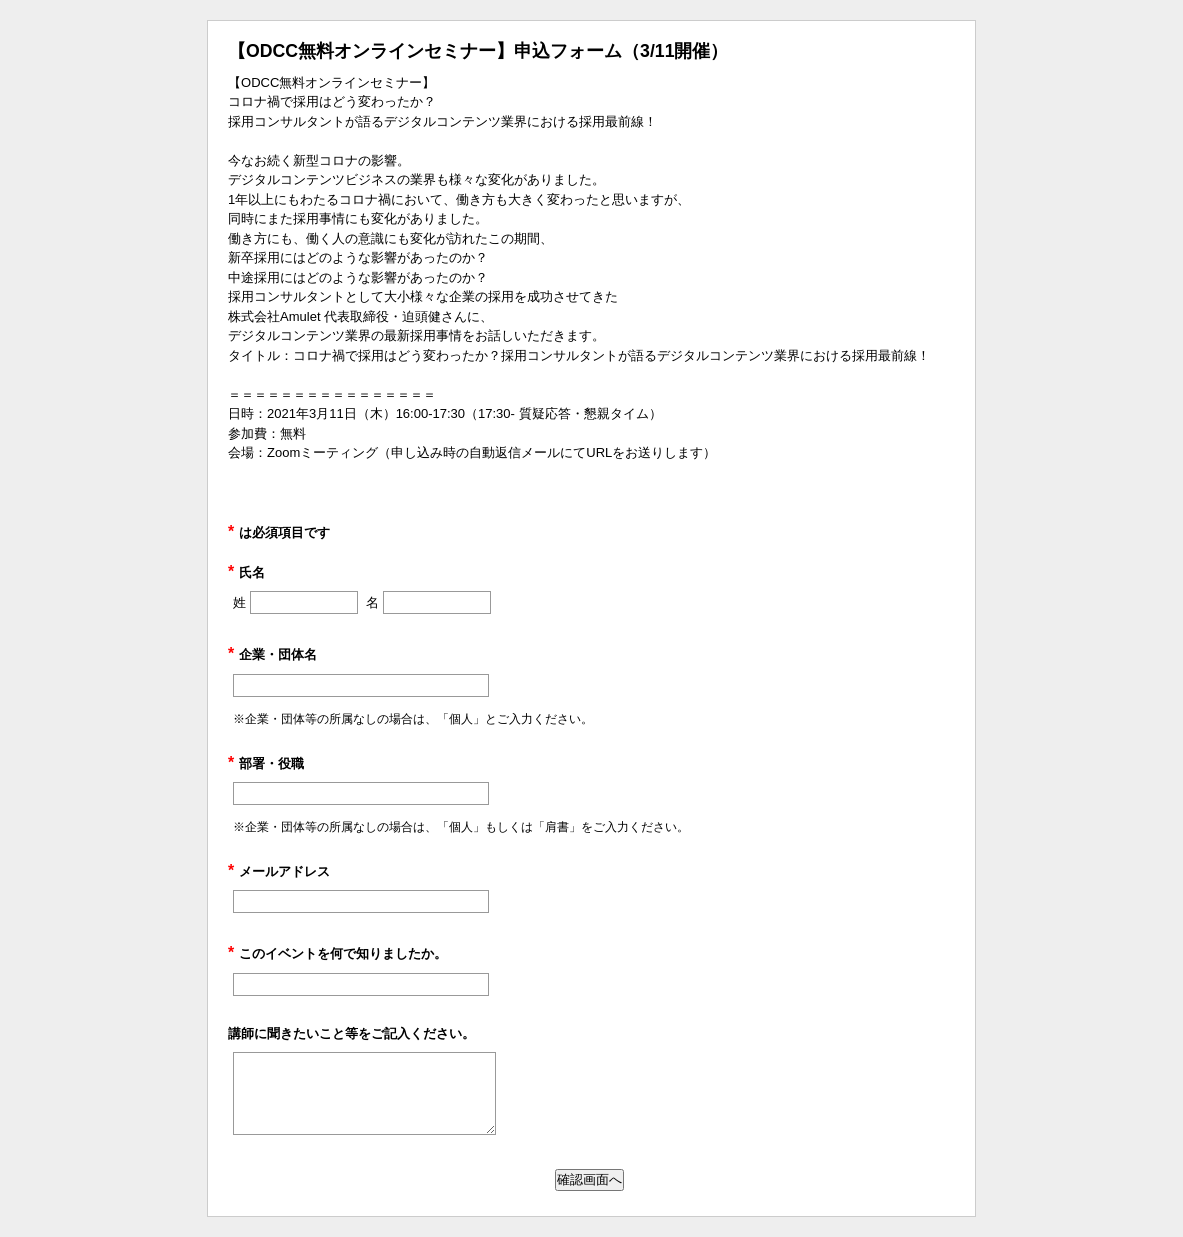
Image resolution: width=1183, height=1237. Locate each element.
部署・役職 (266, 763)
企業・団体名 (272, 654)
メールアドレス (279, 871)
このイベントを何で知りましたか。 (337, 953)
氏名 (246, 572)
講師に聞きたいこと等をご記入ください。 (351, 1033)
